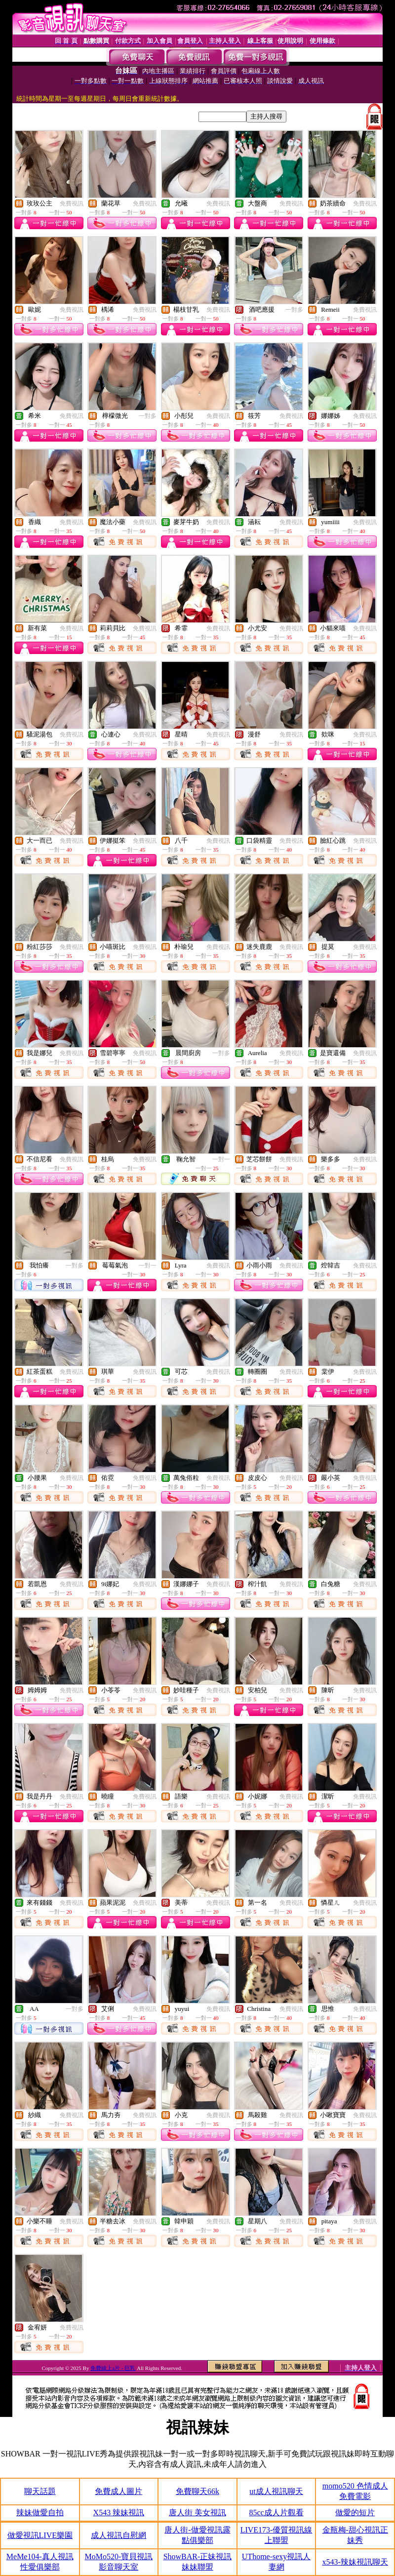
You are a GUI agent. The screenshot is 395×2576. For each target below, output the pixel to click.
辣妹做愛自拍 (40, 2512)
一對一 (221, 1159)
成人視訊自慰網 (118, 2535)
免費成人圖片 (118, 2491)
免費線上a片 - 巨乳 (112, 2368)
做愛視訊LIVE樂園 (40, 2535)
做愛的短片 (355, 2512)
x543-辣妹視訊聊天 (355, 2562)
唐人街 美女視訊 (197, 2512)
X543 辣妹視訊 (119, 2512)
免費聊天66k (197, 2491)
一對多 (294, 309)
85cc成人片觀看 (276, 2512)
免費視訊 (71, 203)
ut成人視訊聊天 (276, 2491)
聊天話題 (40, 2491)
